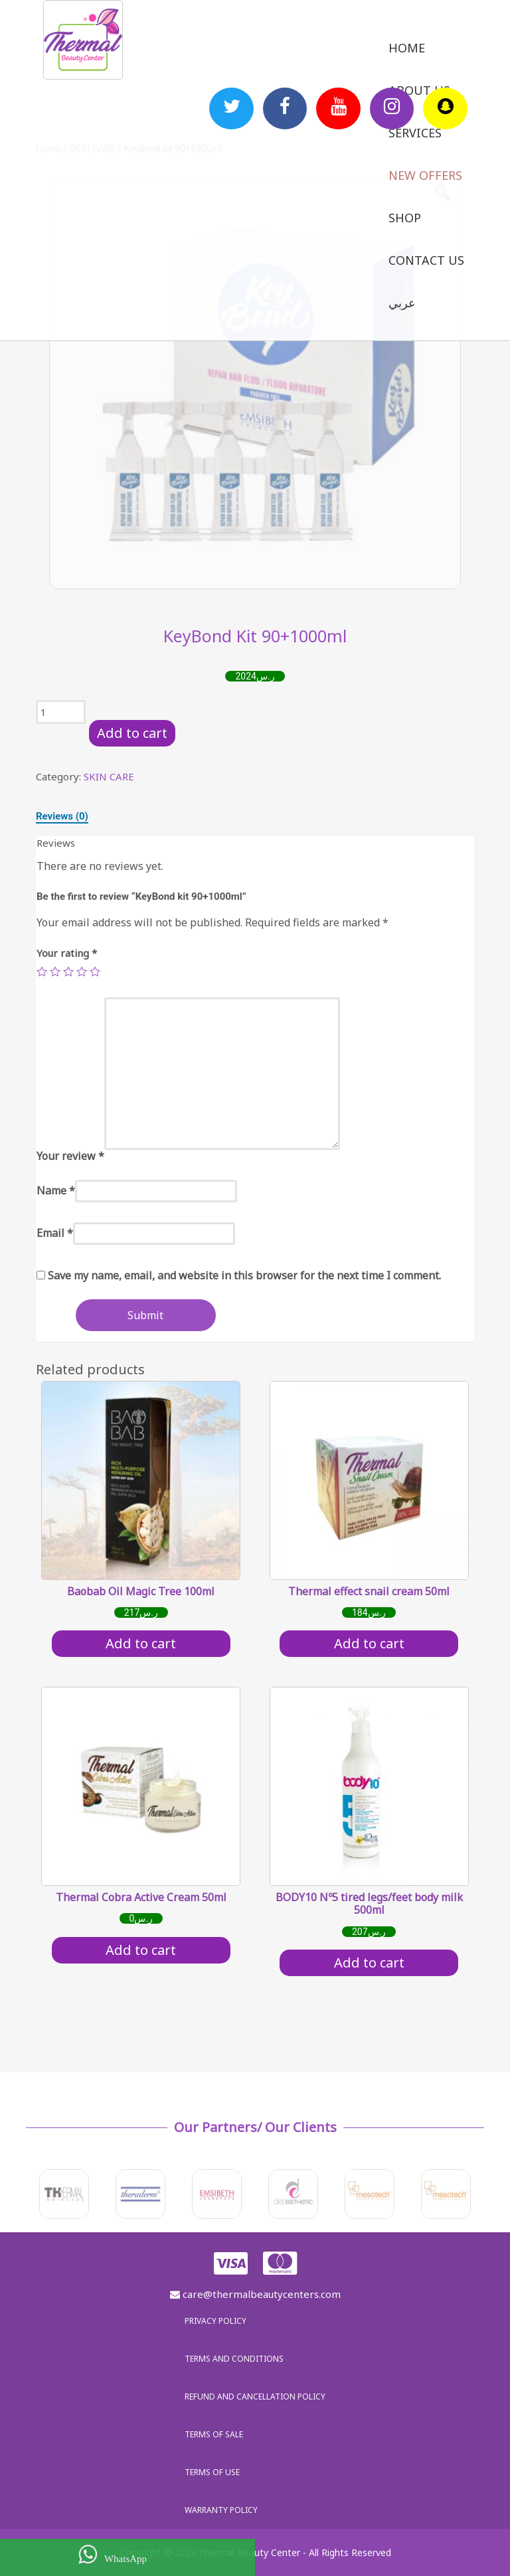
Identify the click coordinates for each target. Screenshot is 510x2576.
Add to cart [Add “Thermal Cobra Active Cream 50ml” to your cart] (141, 1950)
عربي (402, 303)
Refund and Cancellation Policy (255, 2396)
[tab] (62, 816)
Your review (70, 1156)
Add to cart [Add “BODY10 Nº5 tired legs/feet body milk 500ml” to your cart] (369, 1962)
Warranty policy (221, 2510)
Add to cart (132, 733)
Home (406, 48)
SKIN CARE (109, 776)
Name (56, 1190)
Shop (404, 218)
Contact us (426, 260)
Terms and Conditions (234, 2358)
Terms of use (212, 2472)
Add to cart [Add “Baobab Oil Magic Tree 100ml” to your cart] (141, 1643)
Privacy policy (215, 2320)
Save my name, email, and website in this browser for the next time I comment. (244, 1275)
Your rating (67, 953)
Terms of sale (214, 2434)
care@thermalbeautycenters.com (255, 2294)
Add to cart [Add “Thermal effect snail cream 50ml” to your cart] (369, 1643)
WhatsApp (112, 2554)
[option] (255, 383)
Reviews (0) (62, 816)
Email (55, 1233)
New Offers (425, 175)
